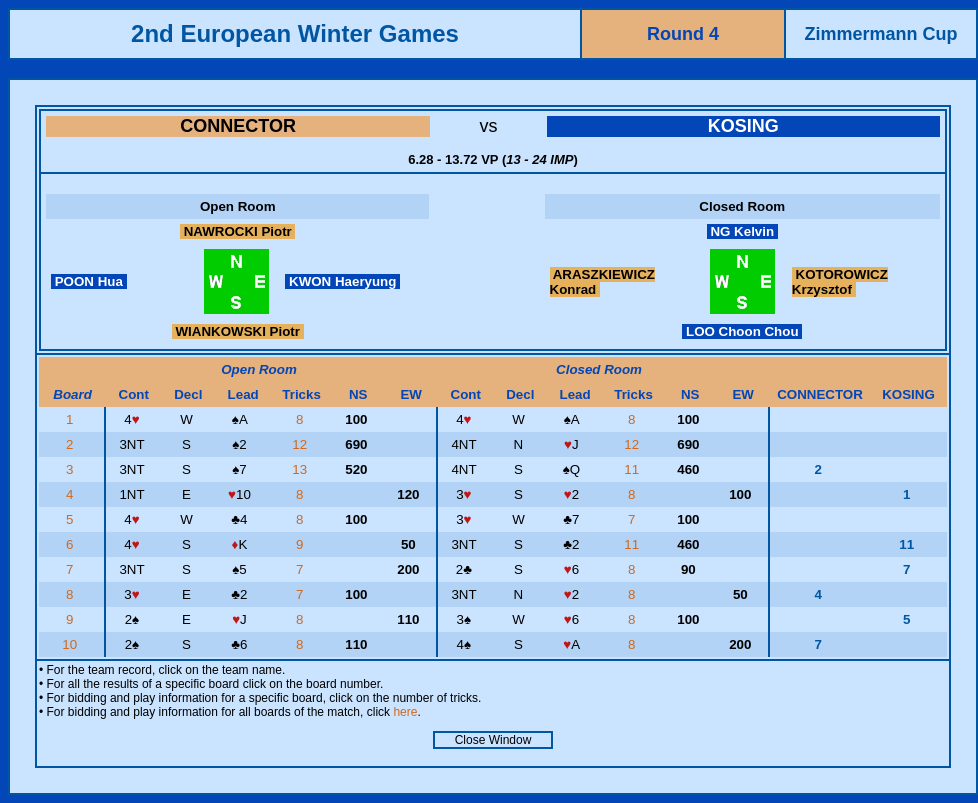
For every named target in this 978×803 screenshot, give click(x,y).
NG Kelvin (742, 231)
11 (633, 469)
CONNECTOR (238, 126)
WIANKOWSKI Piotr (238, 331)
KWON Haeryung (342, 281)
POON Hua (89, 281)
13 (301, 469)
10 (71, 644)
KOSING (743, 126)
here (405, 712)
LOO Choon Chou (742, 331)
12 (301, 444)
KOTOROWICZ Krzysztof (840, 282)
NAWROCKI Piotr (238, 231)
